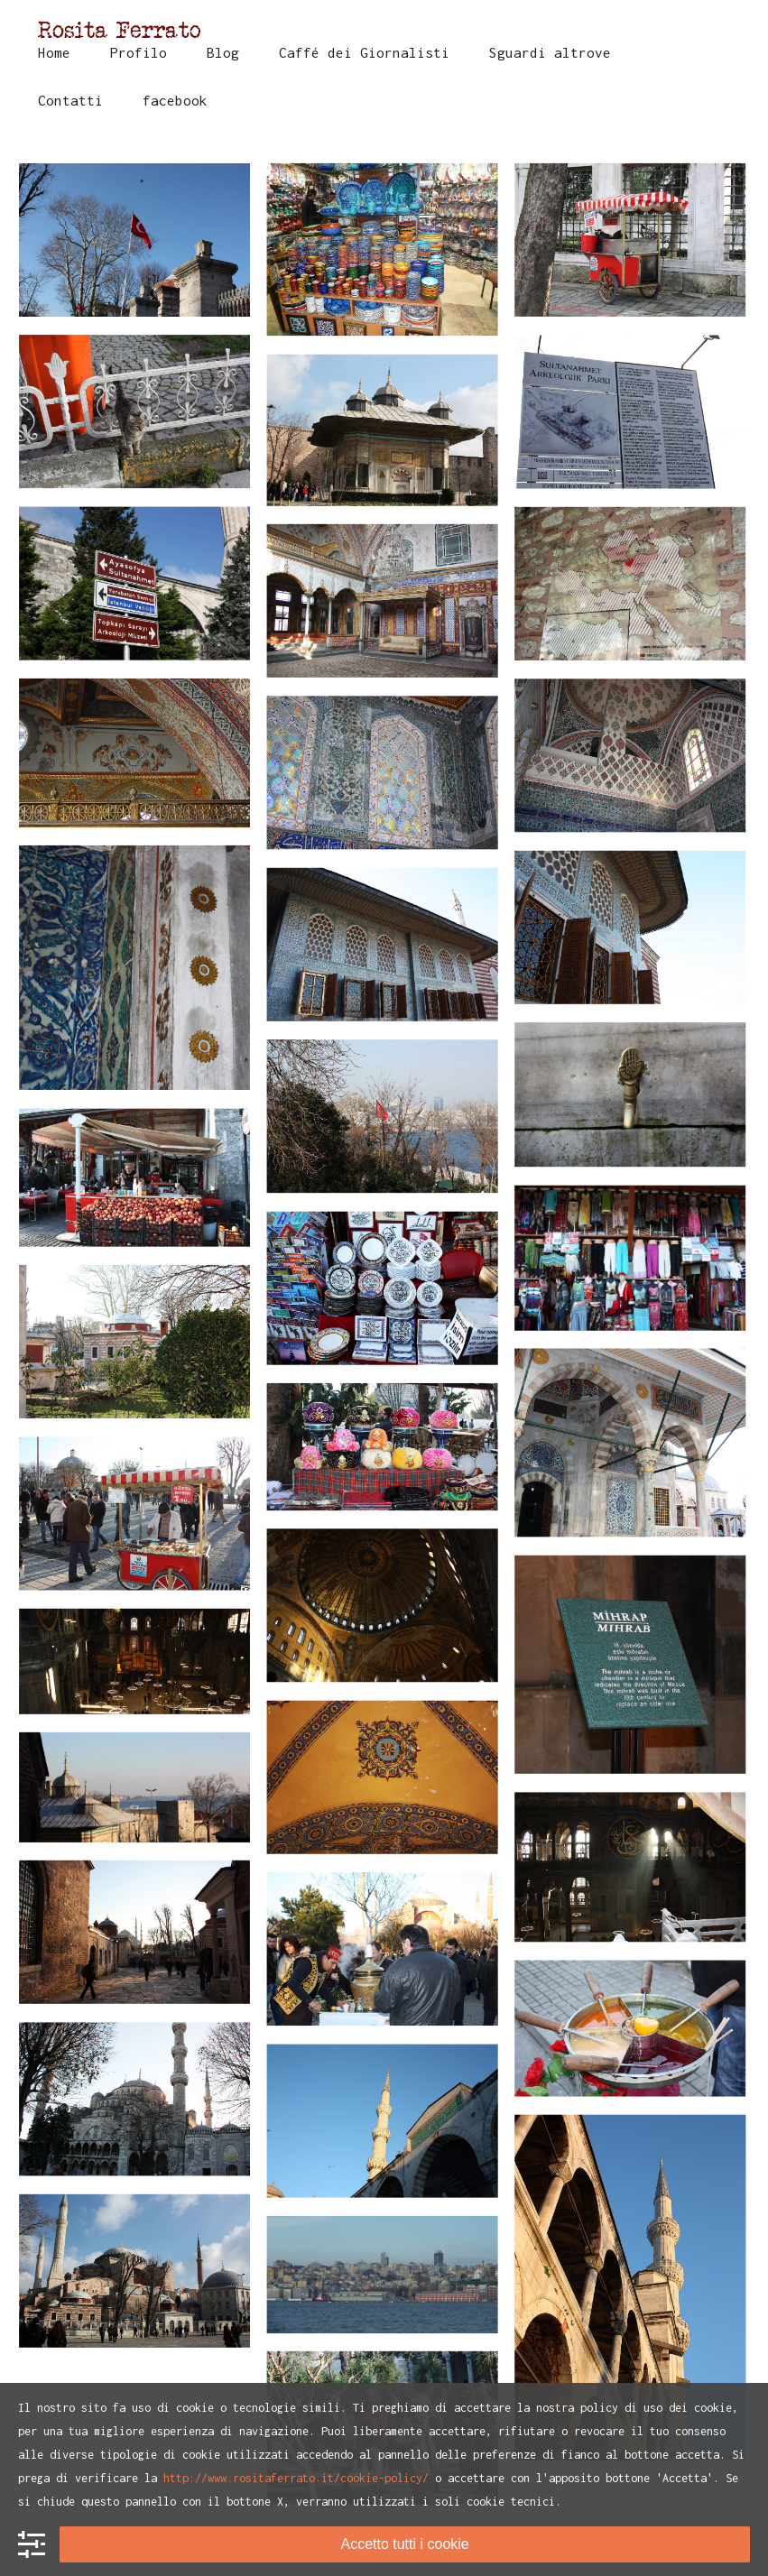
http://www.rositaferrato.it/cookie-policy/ (296, 2478)
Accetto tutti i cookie (404, 2544)
